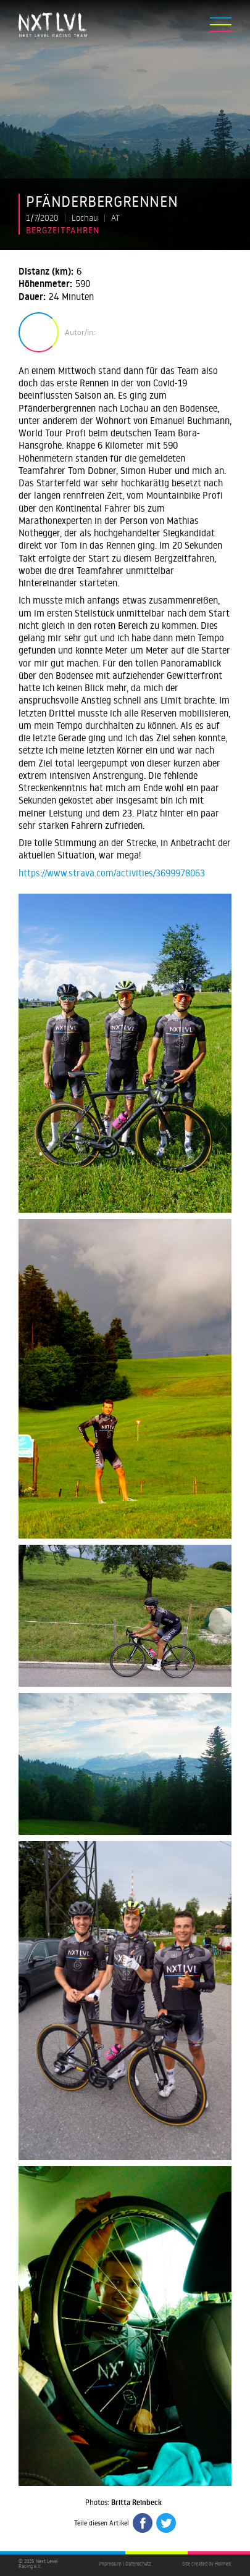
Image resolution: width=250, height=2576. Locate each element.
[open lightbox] (125, 1053)
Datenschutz (138, 2564)
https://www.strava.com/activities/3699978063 (112, 873)
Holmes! (223, 2564)
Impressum (110, 2564)
